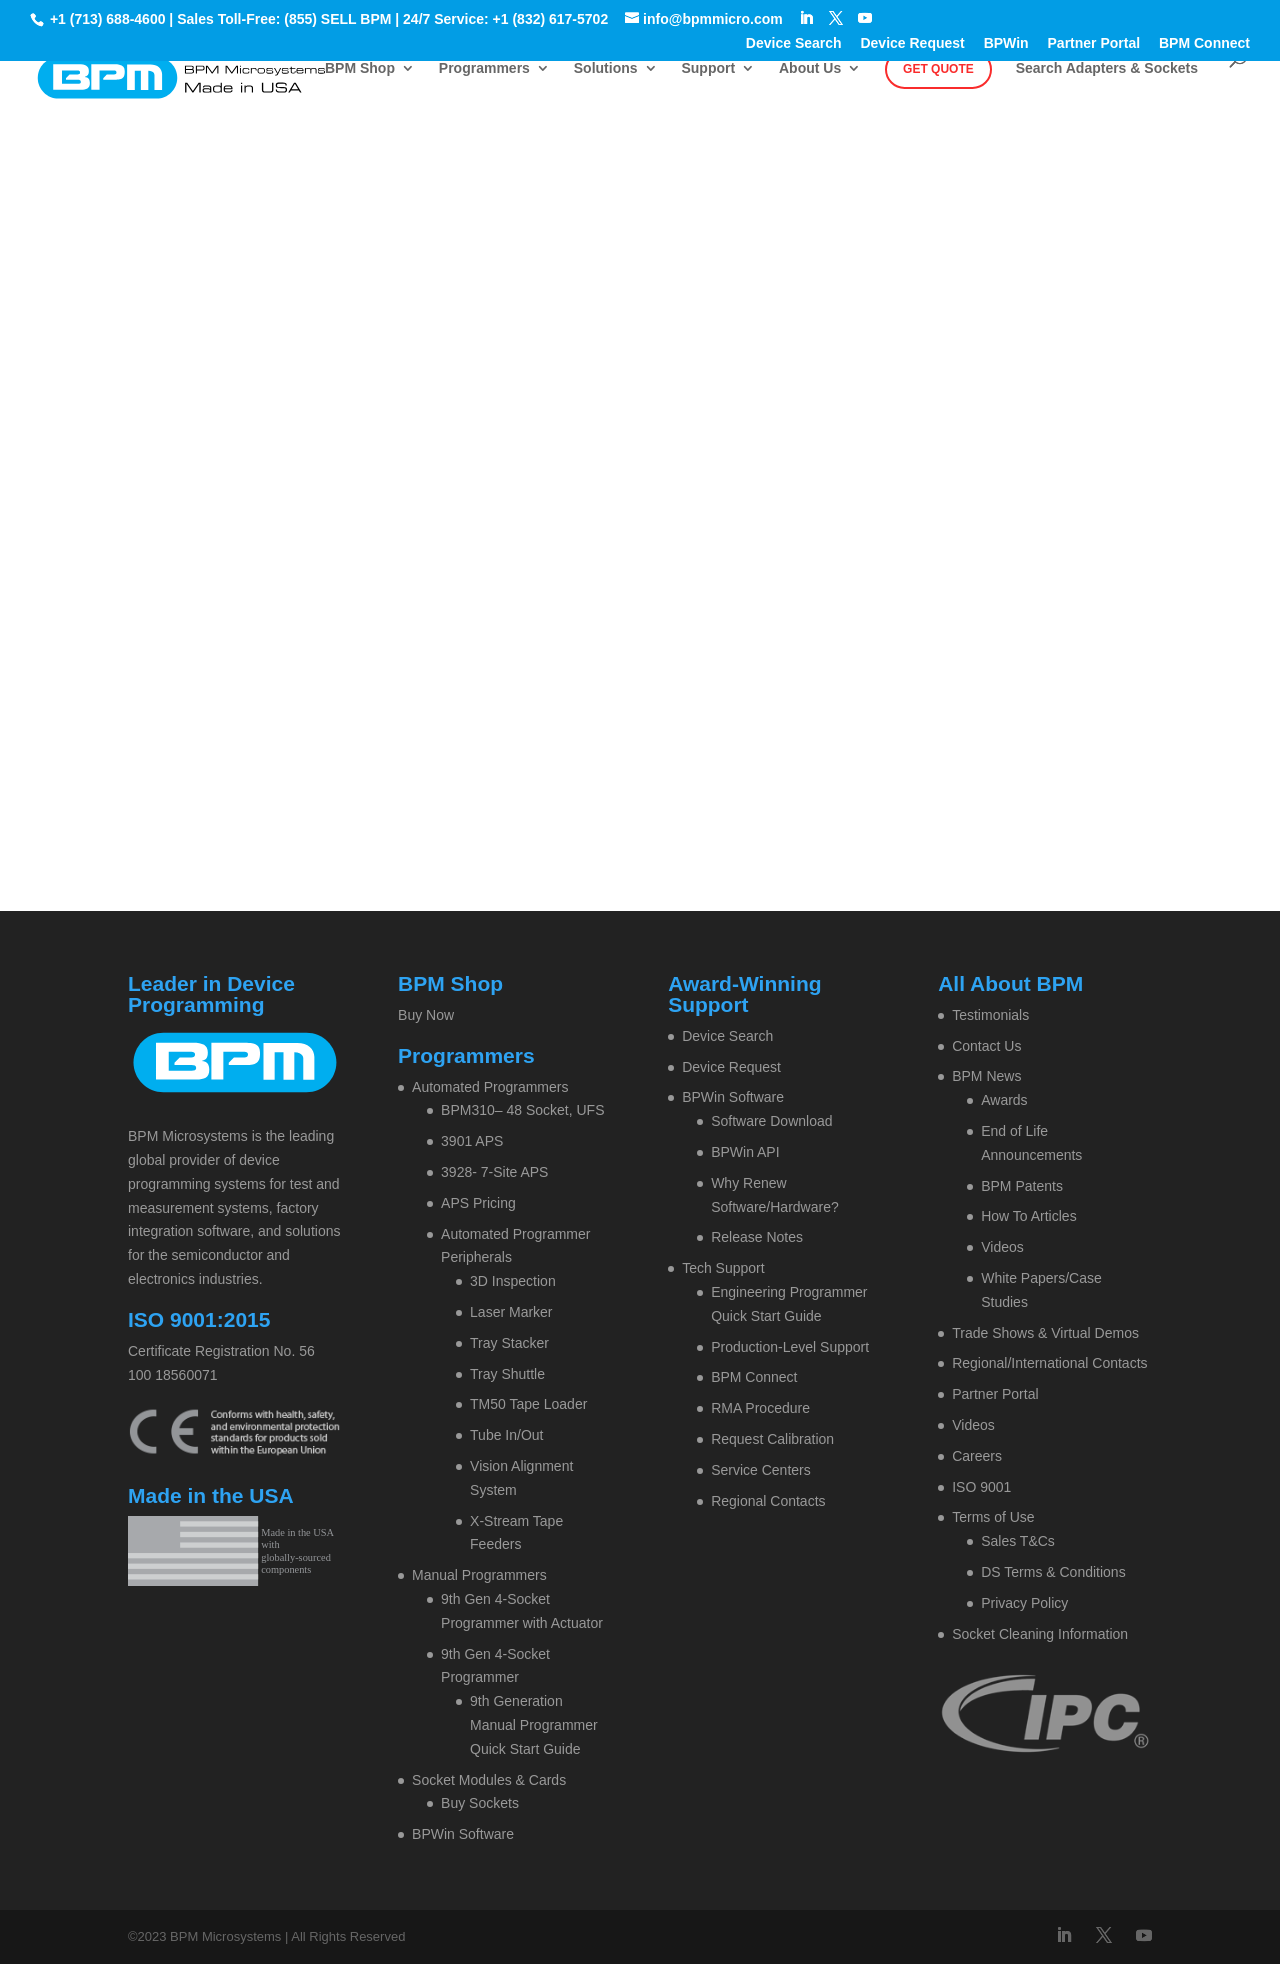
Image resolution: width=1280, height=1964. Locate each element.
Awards (1004, 1100)
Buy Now (426, 1015)
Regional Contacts (768, 1501)
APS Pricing (478, 1203)
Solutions (606, 68)
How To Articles (1028, 1216)
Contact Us (986, 1046)
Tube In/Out (506, 1435)
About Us (810, 68)
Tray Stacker (509, 1343)
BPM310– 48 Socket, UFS (522, 1110)
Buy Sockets (480, 1803)
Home (552, 304)
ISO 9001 (981, 1487)
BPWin (1006, 43)
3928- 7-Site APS (494, 1172)
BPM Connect (1204, 43)
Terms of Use (993, 1517)
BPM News (986, 1076)
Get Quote (938, 69)
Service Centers (761, 1470)
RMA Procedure (760, 1408)
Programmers (484, 68)
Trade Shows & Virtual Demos (1045, 1333)
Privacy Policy (1024, 1603)
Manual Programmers (479, 1575)
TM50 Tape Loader (528, 1404)
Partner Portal (1094, 43)
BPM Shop (360, 68)
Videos (1002, 1247)
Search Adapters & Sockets (1107, 68)
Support (708, 68)
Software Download (771, 1121)
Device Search (794, 43)
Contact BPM (695, 304)
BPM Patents (1022, 1186)
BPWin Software (463, 1834)
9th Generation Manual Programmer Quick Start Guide (534, 1725)
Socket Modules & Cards (489, 1780)
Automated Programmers (490, 1087)
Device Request (912, 43)
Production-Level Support (790, 1347)
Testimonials (990, 1015)
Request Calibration (772, 1439)
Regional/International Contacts (1049, 1363)
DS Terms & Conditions (1053, 1572)
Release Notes (757, 1237)
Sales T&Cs (1018, 1541)
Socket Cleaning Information (1040, 1634)
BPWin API (745, 1152)
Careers (977, 1456)
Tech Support (723, 1268)
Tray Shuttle (507, 1374)
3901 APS (472, 1141)
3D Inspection (513, 1281)
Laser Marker (511, 1312)
